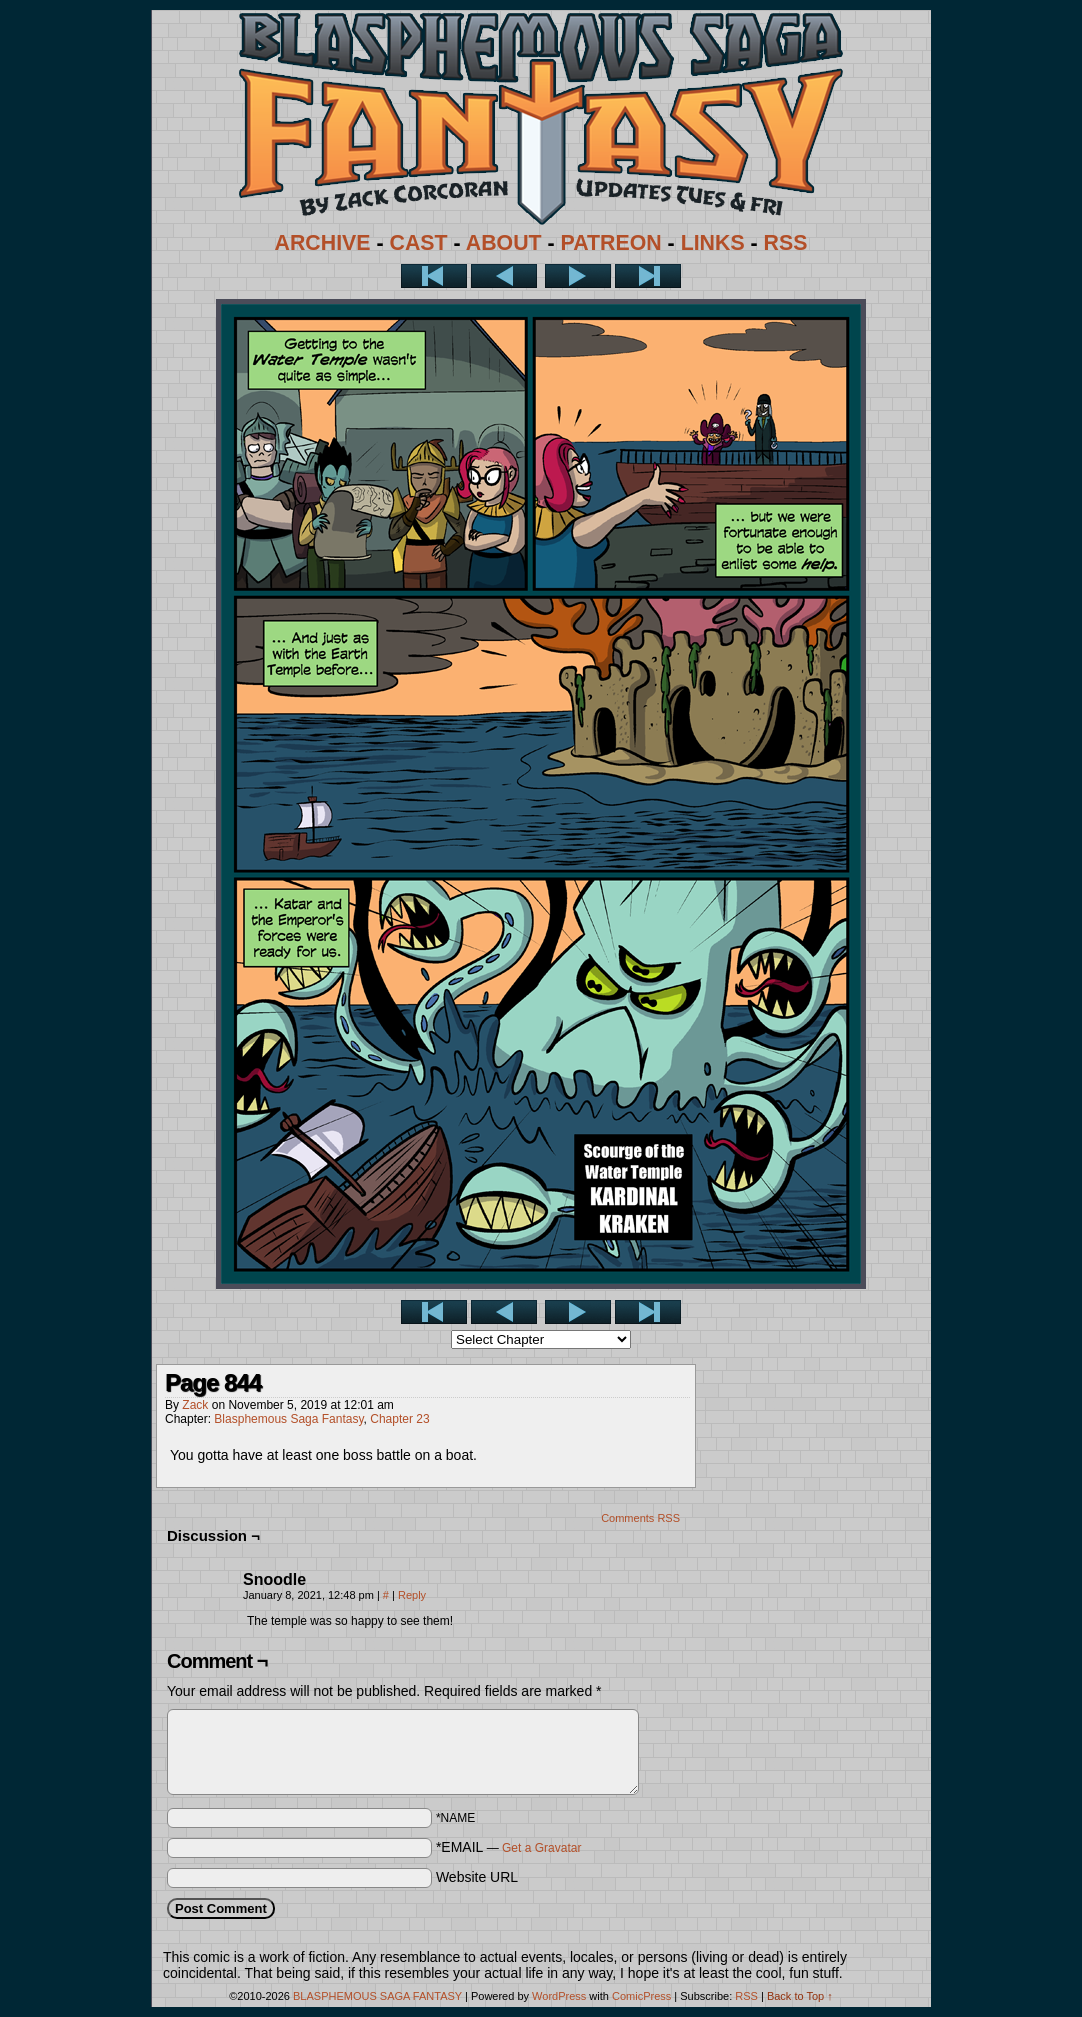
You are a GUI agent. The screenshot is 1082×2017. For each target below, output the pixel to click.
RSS (786, 243)
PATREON (611, 243)
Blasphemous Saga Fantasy (288, 1419)
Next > (578, 276)
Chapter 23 (399, 1419)
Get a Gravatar (541, 1848)
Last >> (648, 276)
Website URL (477, 1877)
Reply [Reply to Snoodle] (412, 1595)
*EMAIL (509, 1847)
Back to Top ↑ (800, 1996)
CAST (419, 243)
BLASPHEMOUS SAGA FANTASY (377, 1996)
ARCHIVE (323, 243)
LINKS (713, 243)
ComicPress (641, 1996)
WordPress (559, 1996)
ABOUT (504, 243)
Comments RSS (640, 1518)
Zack (195, 1405)
